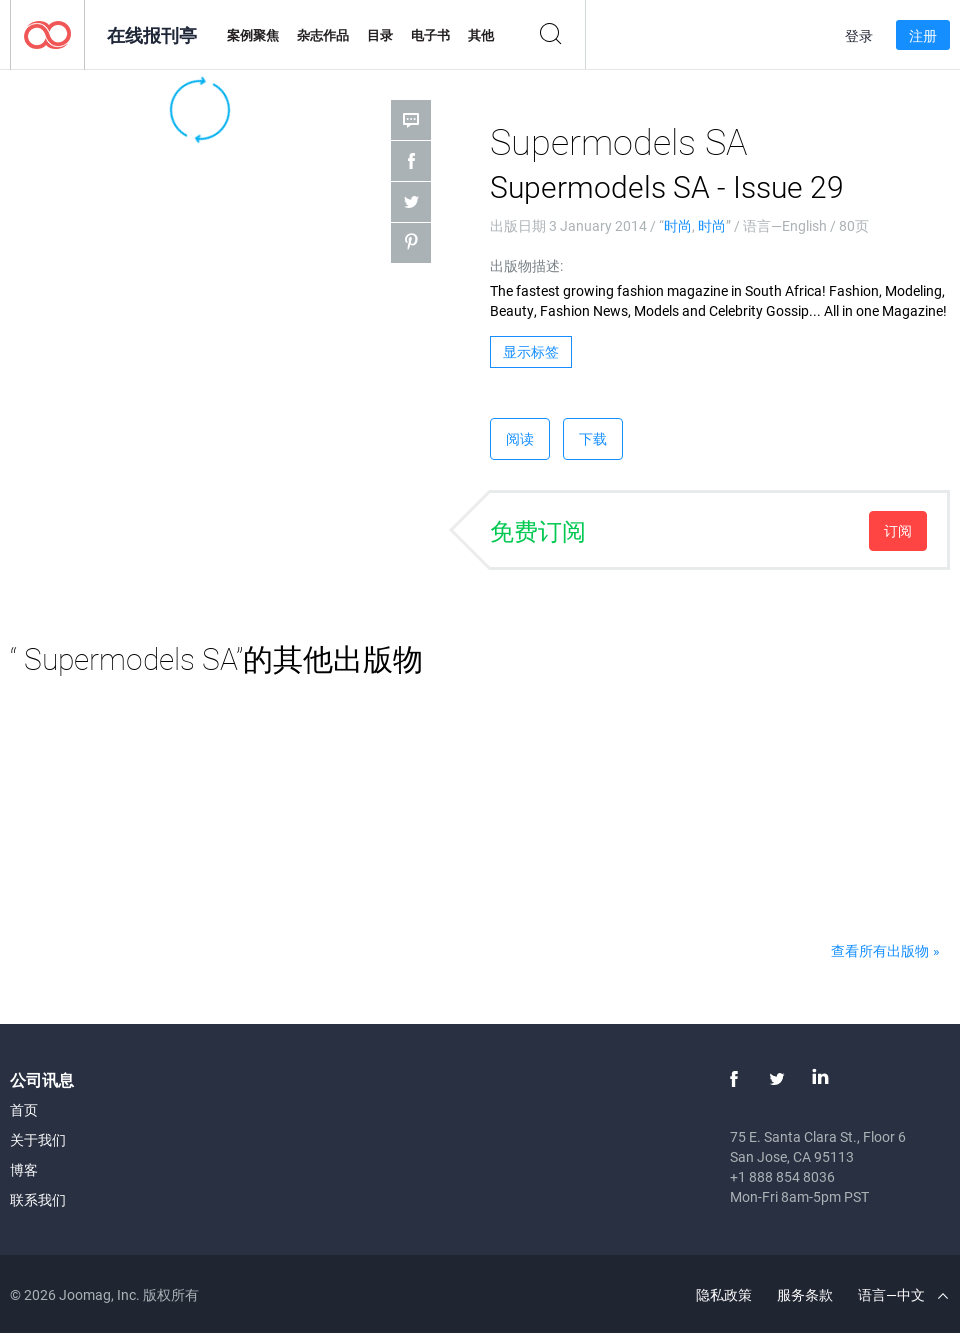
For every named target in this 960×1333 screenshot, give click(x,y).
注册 (923, 35)
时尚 (678, 225)
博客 (24, 1169)
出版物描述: (526, 265)
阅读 (520, 438)
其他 (481, 35)
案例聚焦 (253, 35)
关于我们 (38, 1139)
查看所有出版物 (880, 950)
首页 (24, 1109)
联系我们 (38, 1199)
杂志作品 (323, 35)
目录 (380, 35)
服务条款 (805, 1294)
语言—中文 (903, 1294)
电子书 (430, 35)
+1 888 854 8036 (782, 1176)
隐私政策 (724, 1294)
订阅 (898, 530)
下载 (593, 438)
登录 (859, 35)
